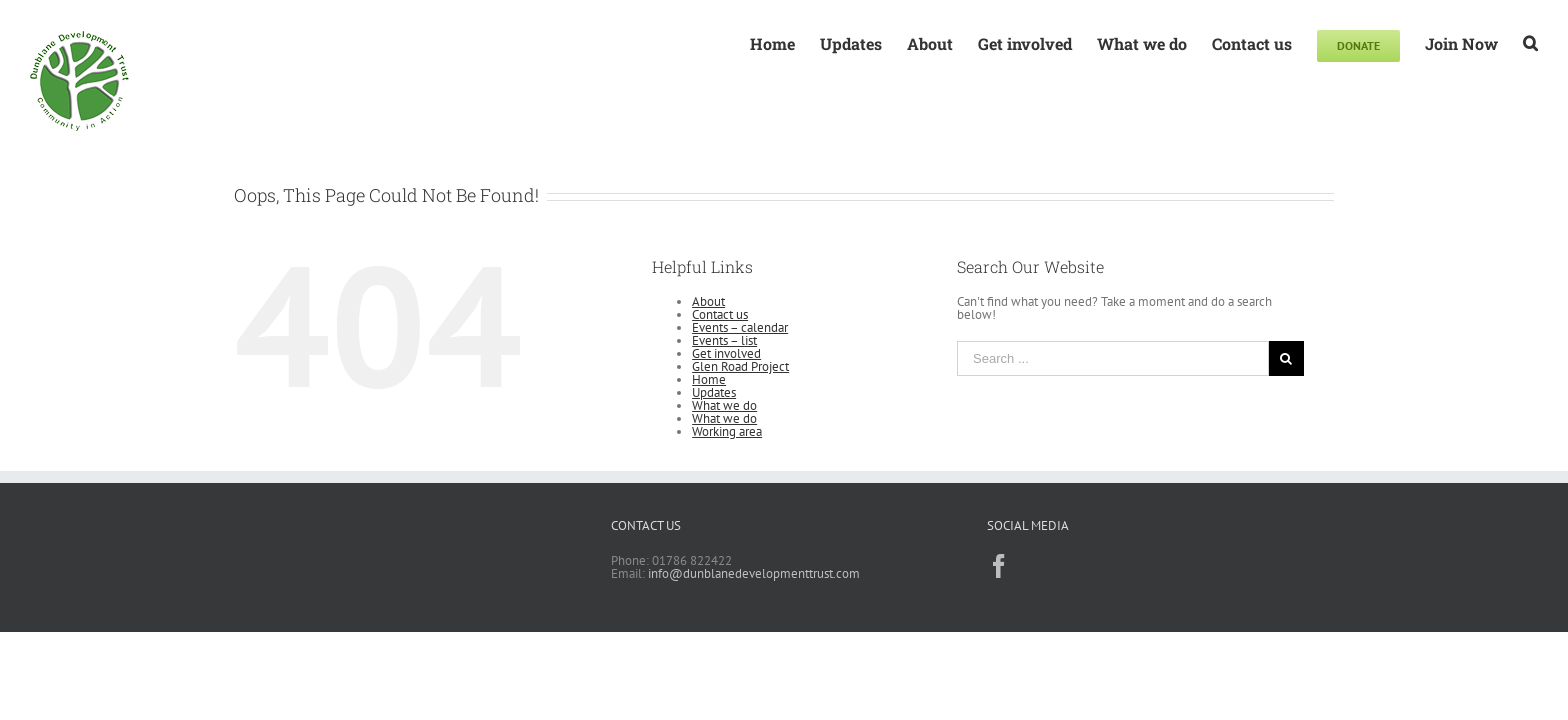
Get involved (726, 353)
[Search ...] (1113, 358)
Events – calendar (740, 327)
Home (709, 379)
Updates (714, 392)
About (708, 301)
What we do (724, 405)
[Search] (1530, 42)
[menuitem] (747, 42)
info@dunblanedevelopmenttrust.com (754, 573)
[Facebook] (999, 566)
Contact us (720, 314)
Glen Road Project (740, 366)
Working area (727, 431)
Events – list (724, 340)
